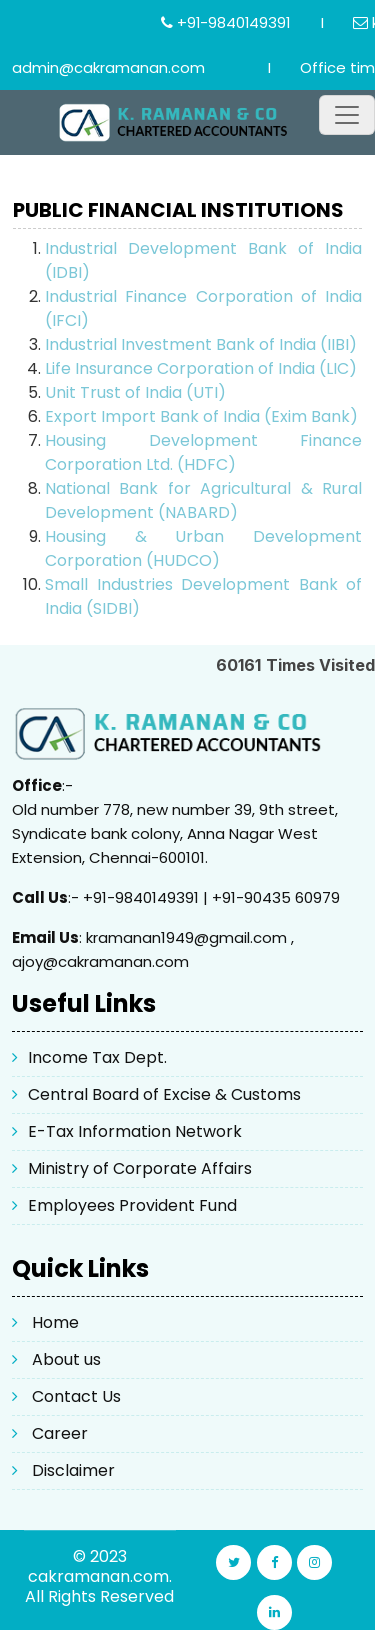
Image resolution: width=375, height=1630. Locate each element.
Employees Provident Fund (132, 1205)
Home (55, 1322)
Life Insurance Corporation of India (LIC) (201, 368)
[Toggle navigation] (347, 115)
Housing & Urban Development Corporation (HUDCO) (203, 548)
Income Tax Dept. (97, 1057)
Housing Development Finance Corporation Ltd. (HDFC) (203, 452)
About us (66, 1359)
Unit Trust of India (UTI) (135, 392)
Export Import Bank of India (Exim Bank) (201, 416)
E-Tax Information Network (135, 1131)
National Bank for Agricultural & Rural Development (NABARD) (203, 500)
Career (60, 1433)
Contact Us (76, 1396)
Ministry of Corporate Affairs (140, 1168)
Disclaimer (73, 1470)
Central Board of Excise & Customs (164, 1094)
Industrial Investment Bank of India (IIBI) (201, 344)
